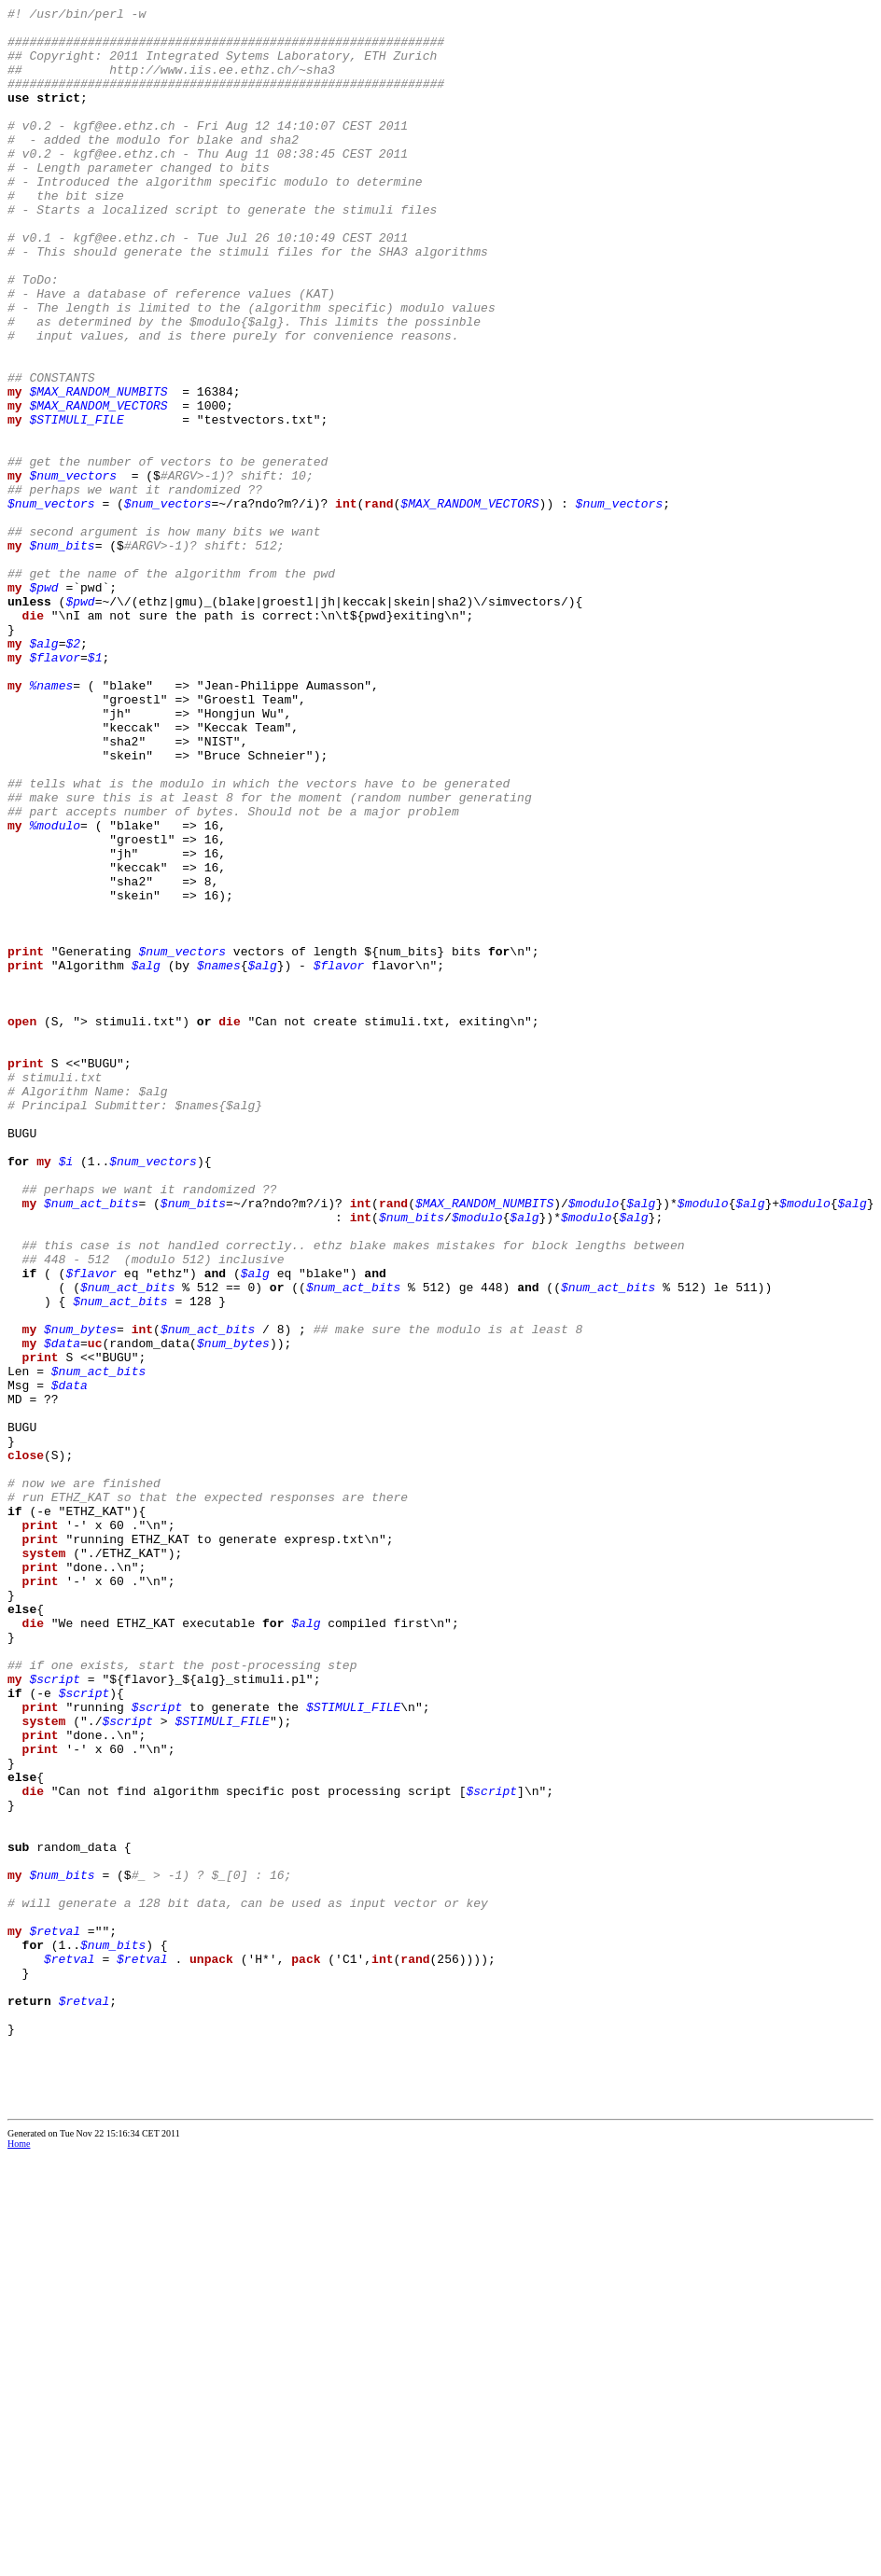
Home (18, 2563)
